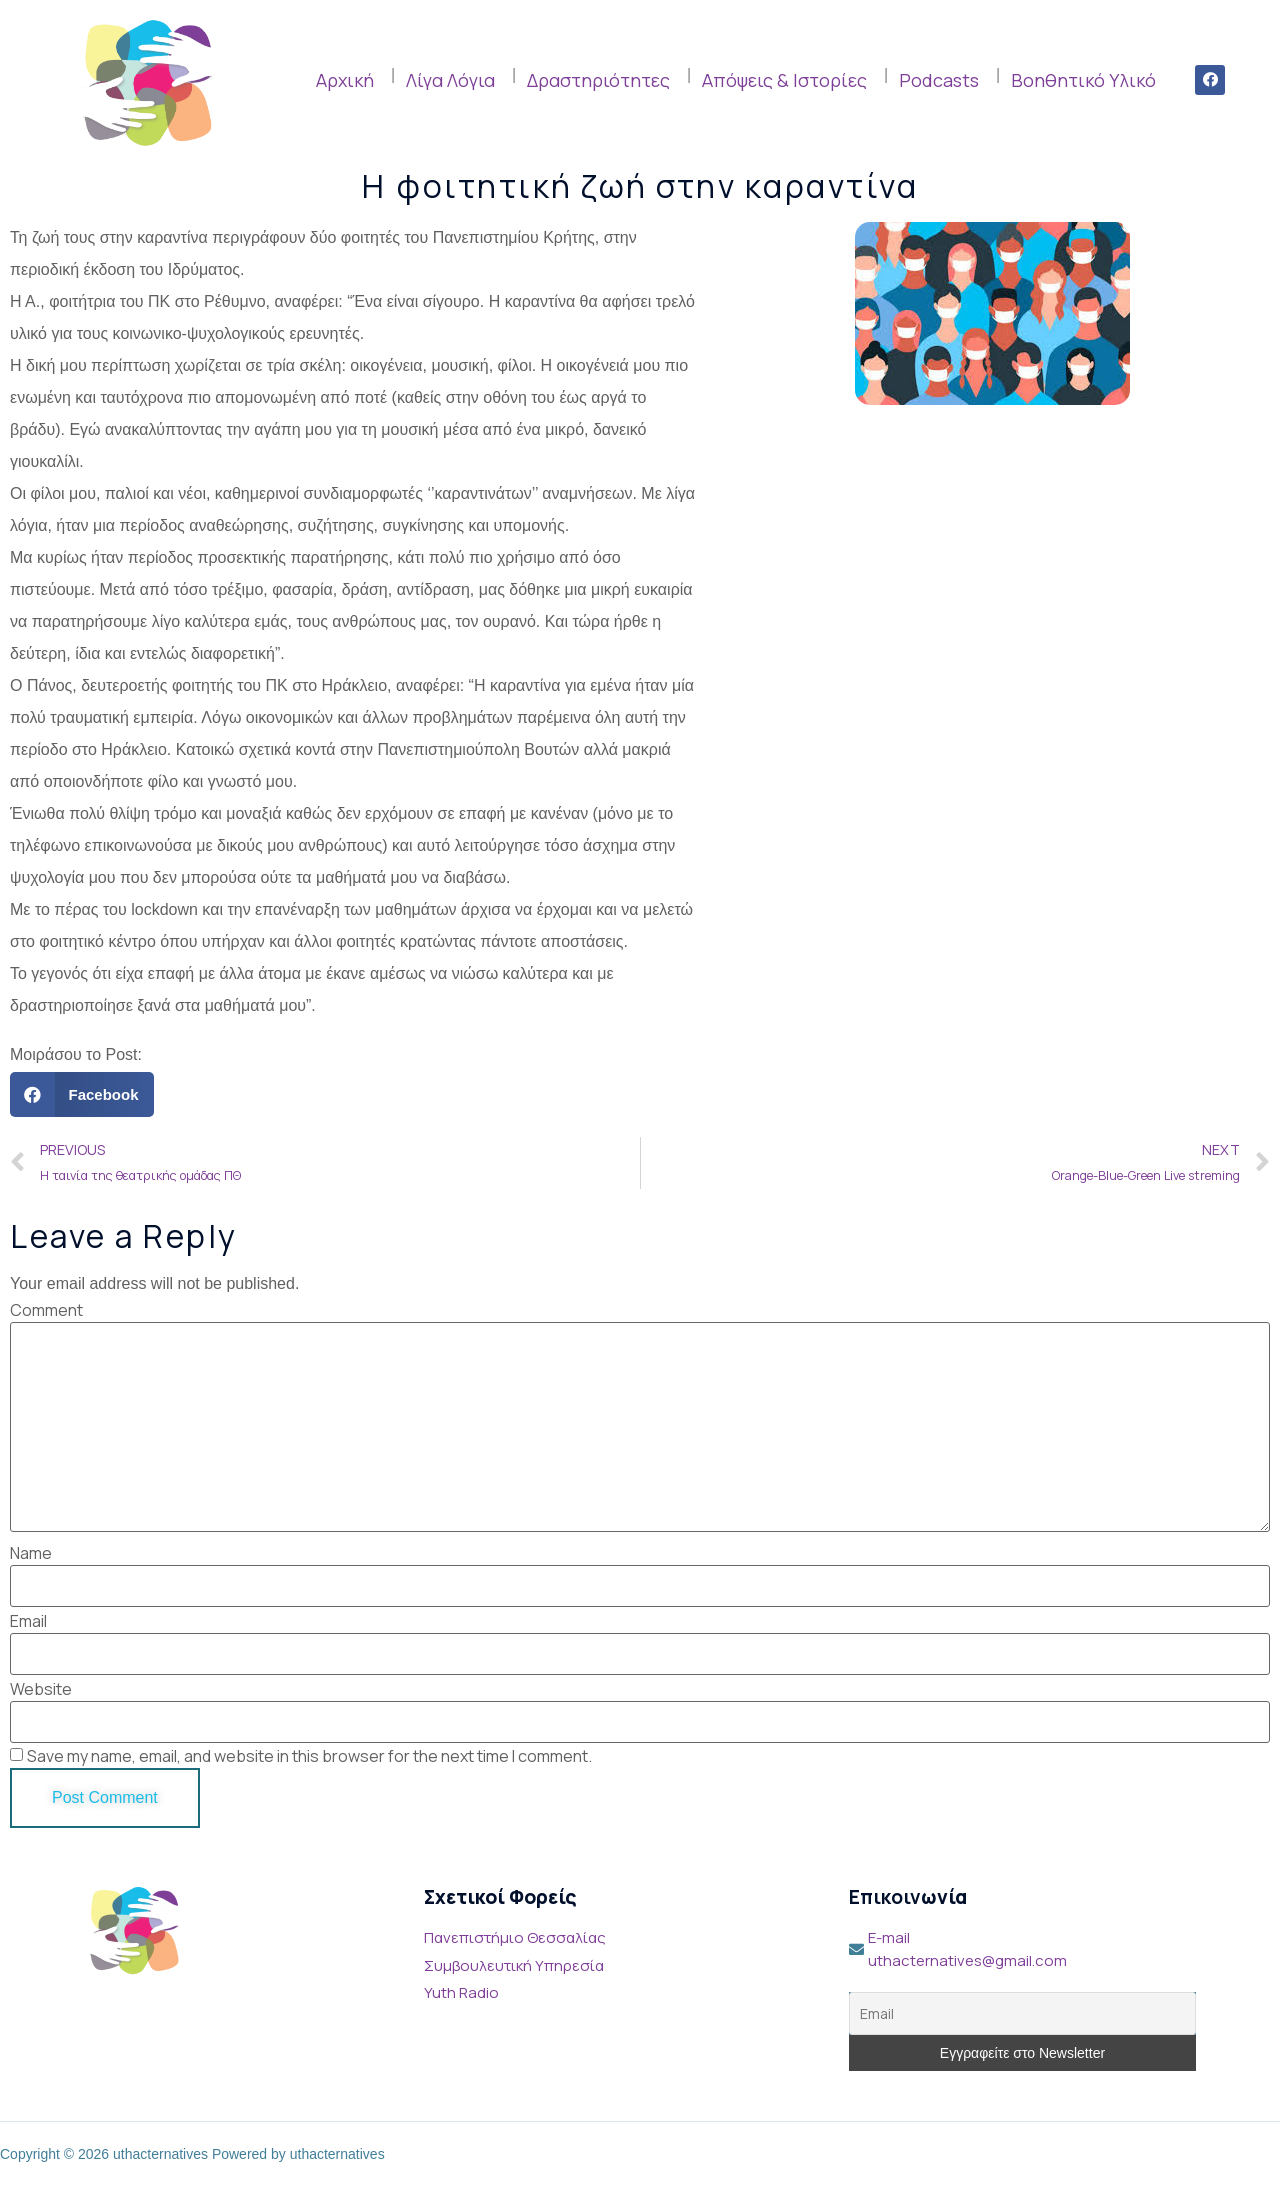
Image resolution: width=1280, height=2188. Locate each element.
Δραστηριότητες (598, 80)
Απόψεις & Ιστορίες (784, 80)
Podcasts (939, 80)
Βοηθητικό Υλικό (1083, 80)
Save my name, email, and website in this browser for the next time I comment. (309, 1756)
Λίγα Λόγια (450, 80)
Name (31, 1553)
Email (28, 1621)
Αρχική (345, 80)
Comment (46, 1310)
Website (41, 1689)
